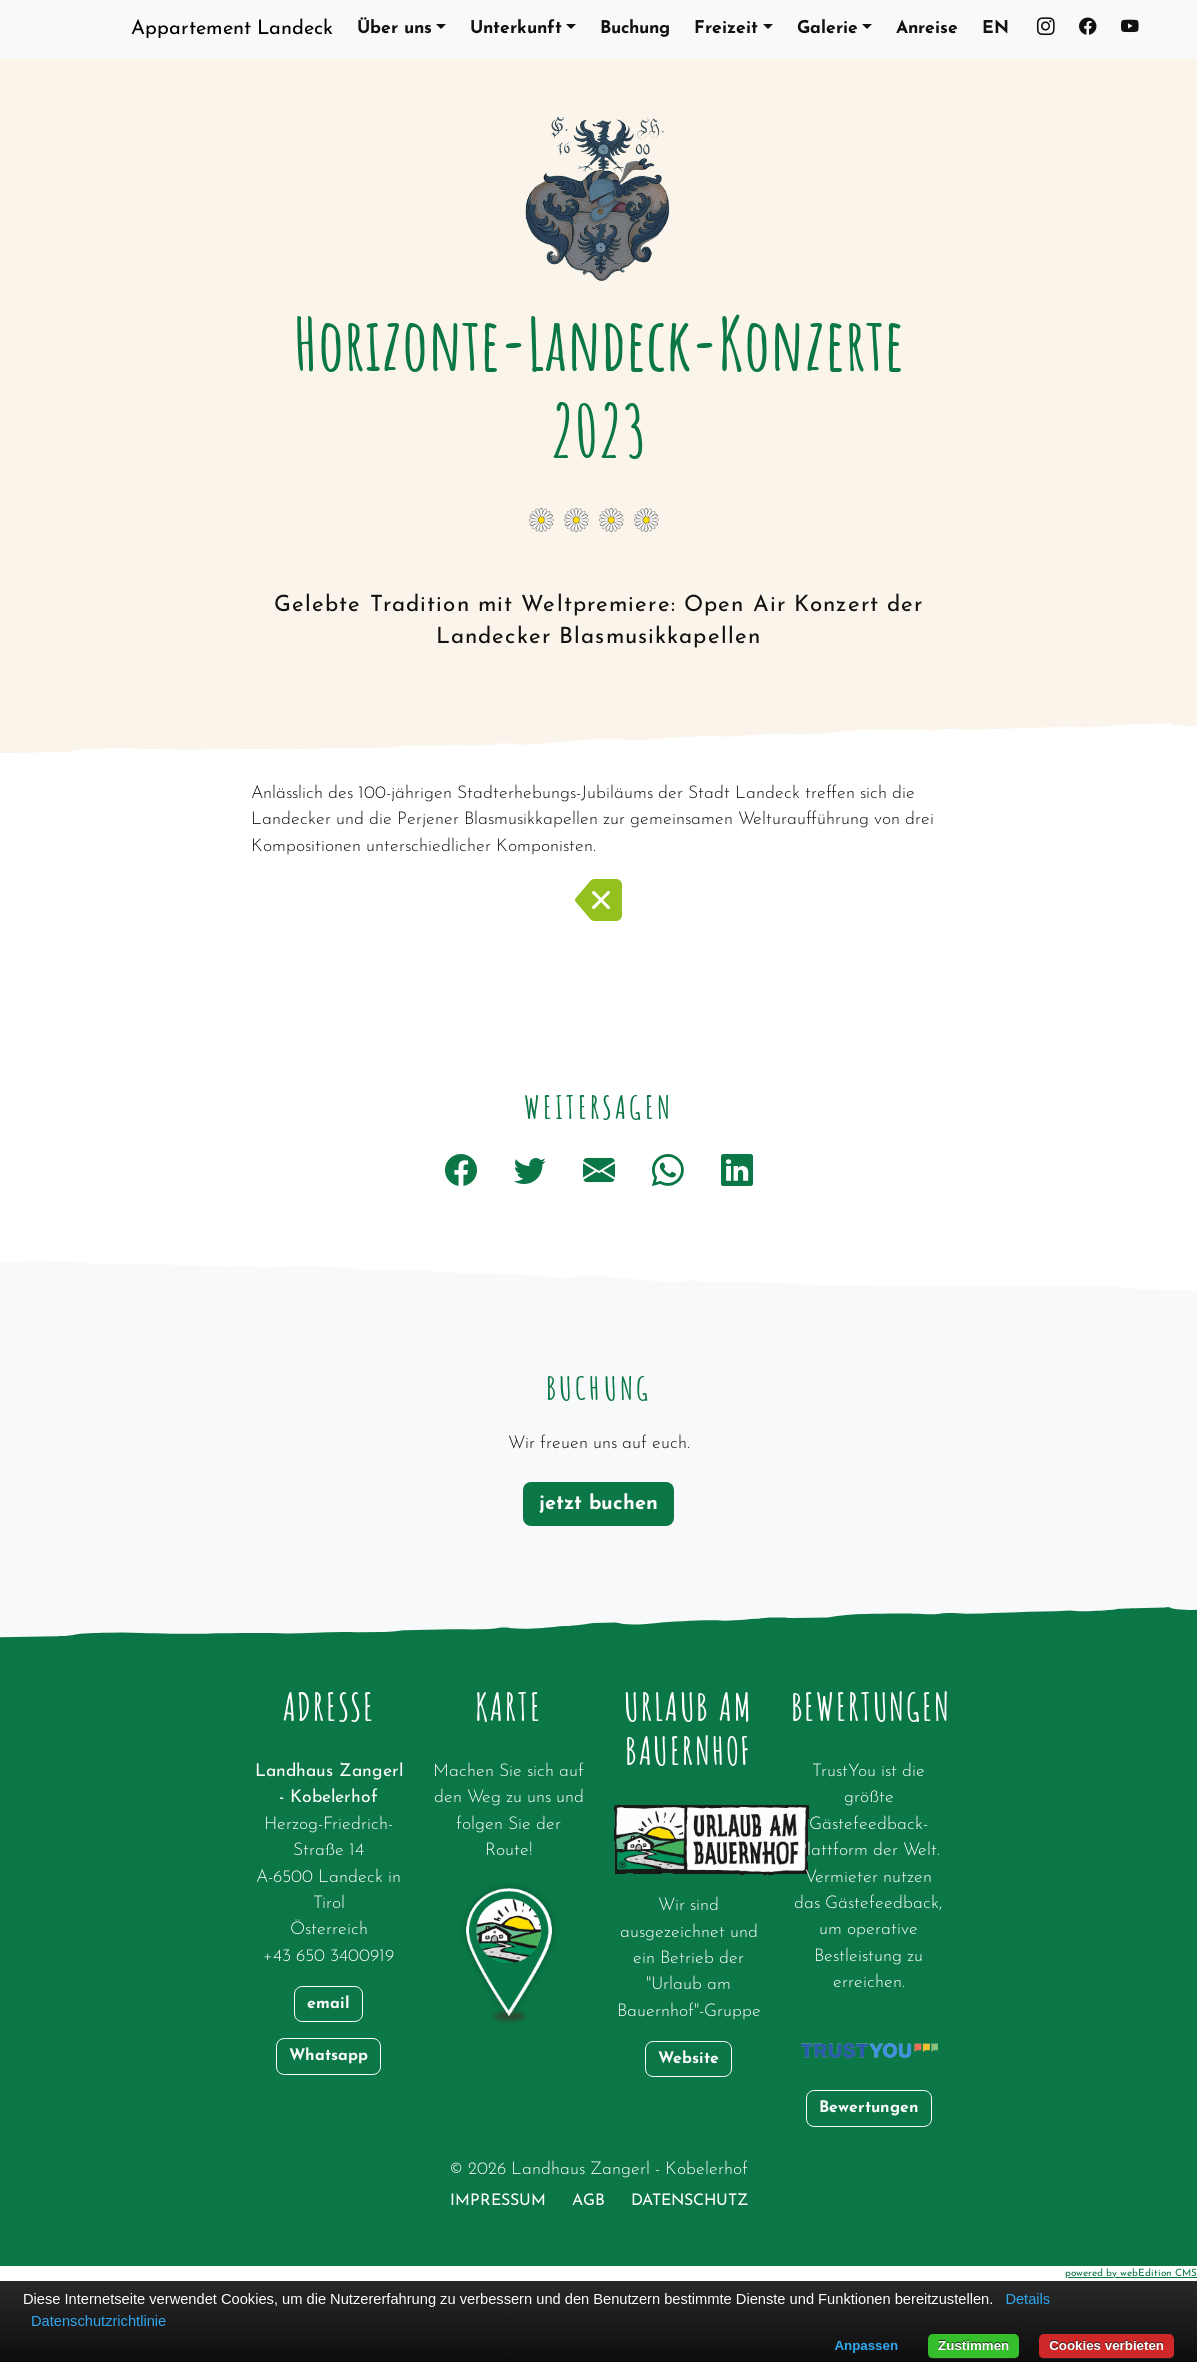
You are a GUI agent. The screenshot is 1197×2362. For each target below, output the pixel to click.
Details (1027, 2299)
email (328, 2004)
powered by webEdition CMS (1131, 2273)
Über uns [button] (394, 28)
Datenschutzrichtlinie (98, 2321)
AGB (588, 2201)
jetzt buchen (598, 1504)
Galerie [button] (827, 28)
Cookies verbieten (1106, 2345)
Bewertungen (869, 2108)
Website (688, 2059)
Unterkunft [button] (516, 28)
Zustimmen (973, 2345)
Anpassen (866, 2345)
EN (995, 28)
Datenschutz (689, 2201)
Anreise (927, 28)
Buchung (635, 28)
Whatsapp (328, 2056)
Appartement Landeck (232, 29)
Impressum (498, 2201)
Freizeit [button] (726, 28)
